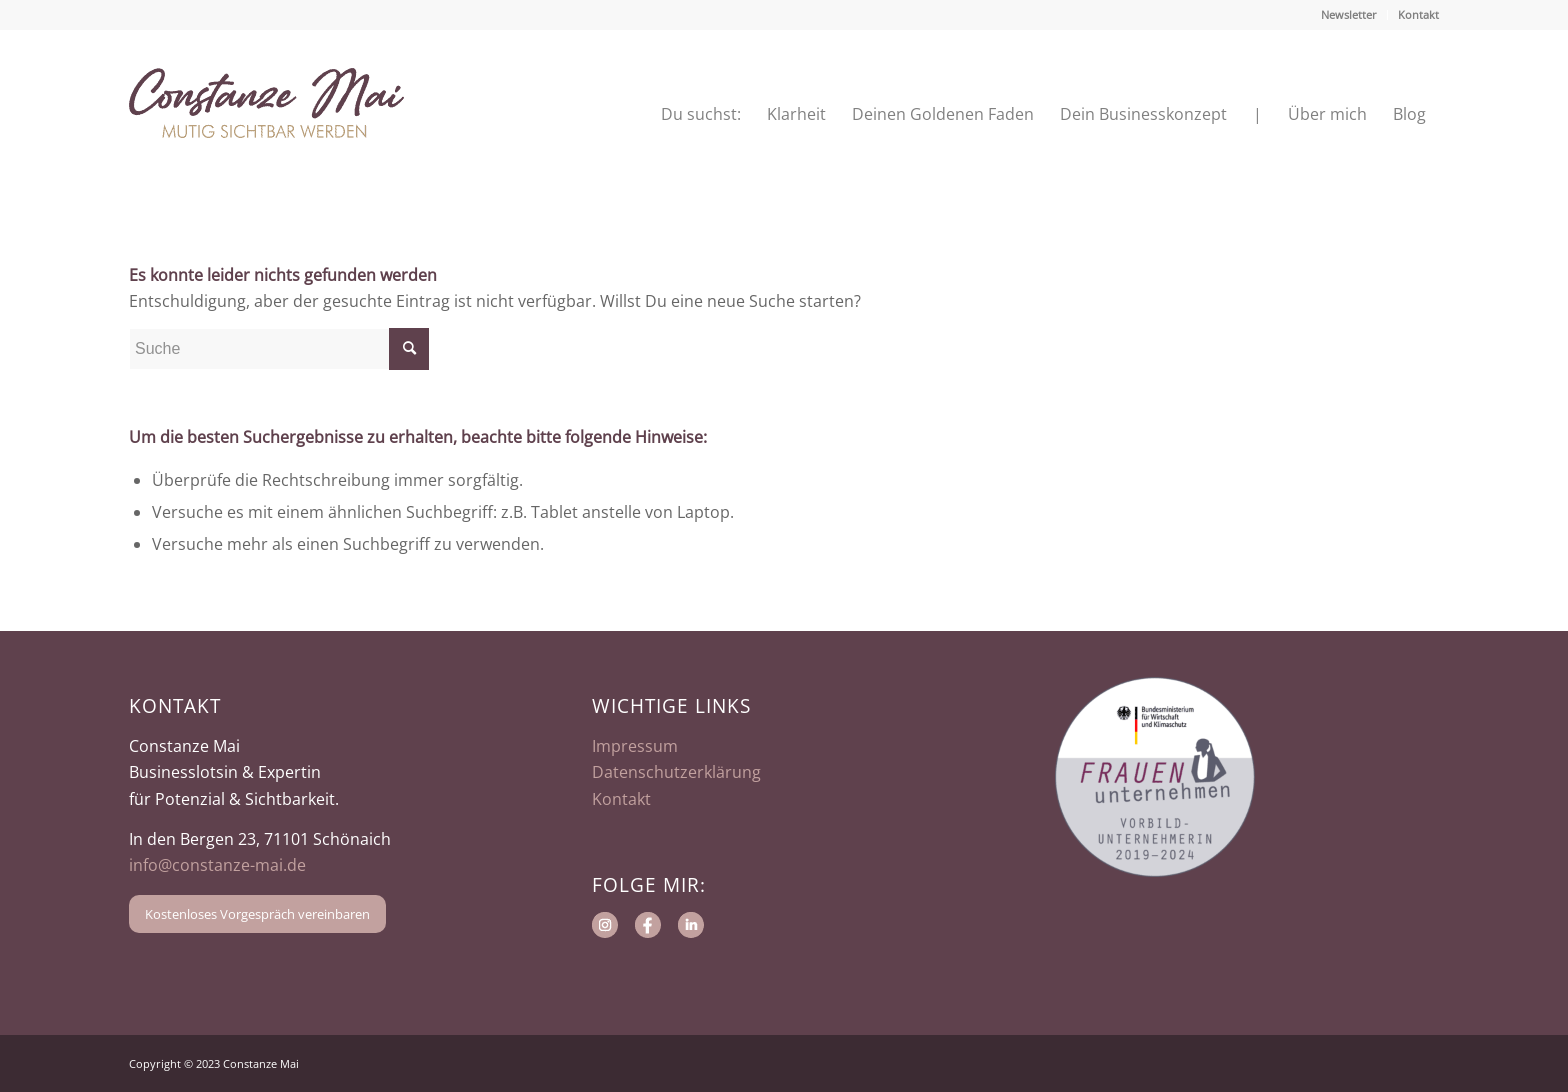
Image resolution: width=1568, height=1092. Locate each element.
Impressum (635, 746)
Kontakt (1418, 14)
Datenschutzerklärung (676, 772)
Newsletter (1349, 14)
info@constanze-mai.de (217, 865)
